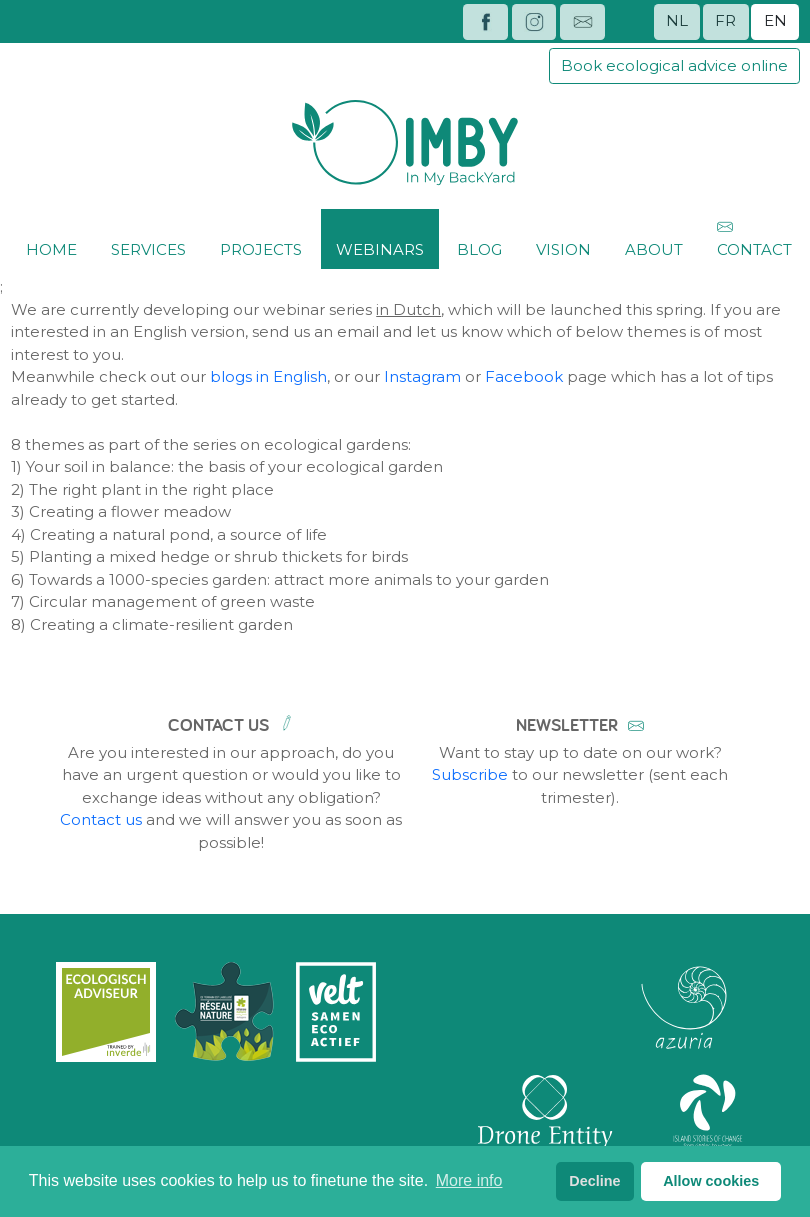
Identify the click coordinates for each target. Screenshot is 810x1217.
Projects (261, 237)
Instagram (422, 376)
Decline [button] (594, 1181)
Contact (754, 237)
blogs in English (268, 376)
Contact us (101, 819)
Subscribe (470, 774)
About (654, 237)
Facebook (524, 376)
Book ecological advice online (674, 65)
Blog (479, 237)
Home (51, 237)
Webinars (380, 237)
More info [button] (469, 1180)
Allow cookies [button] (711, 1181)
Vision (563, 237)
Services (148, 237)
